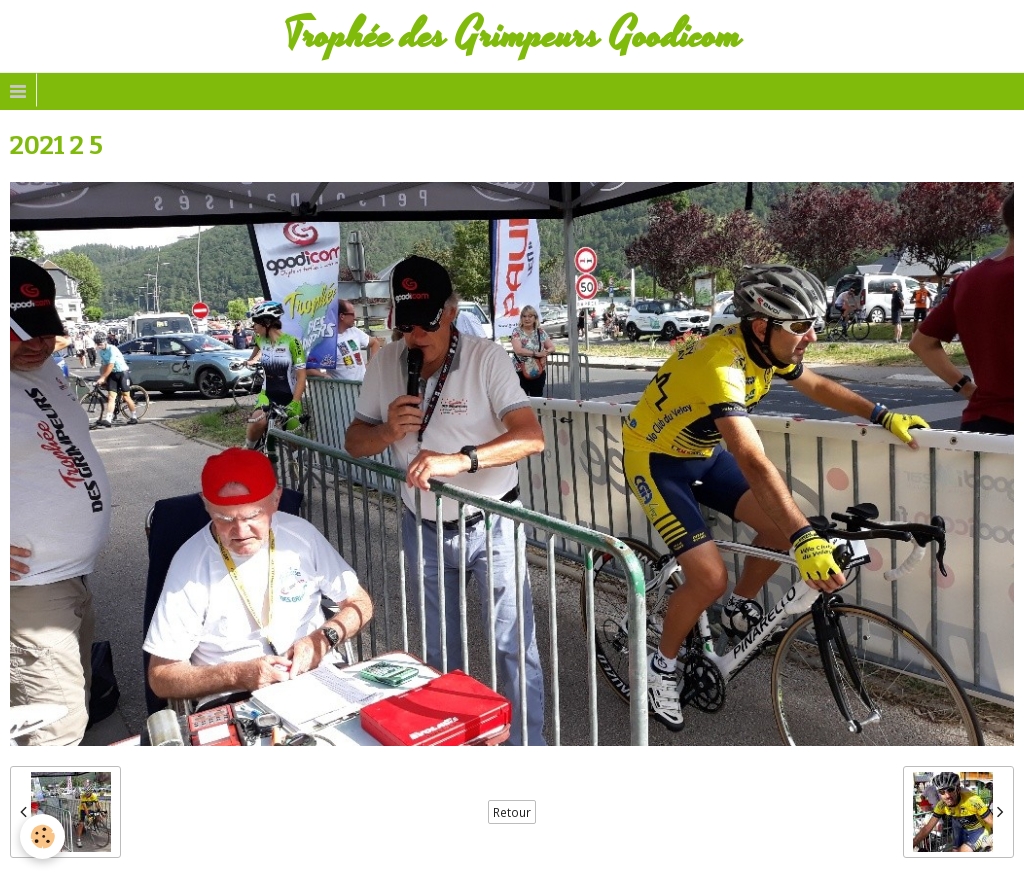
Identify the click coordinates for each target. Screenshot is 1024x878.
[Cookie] (42, 836)
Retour (512, 812)
